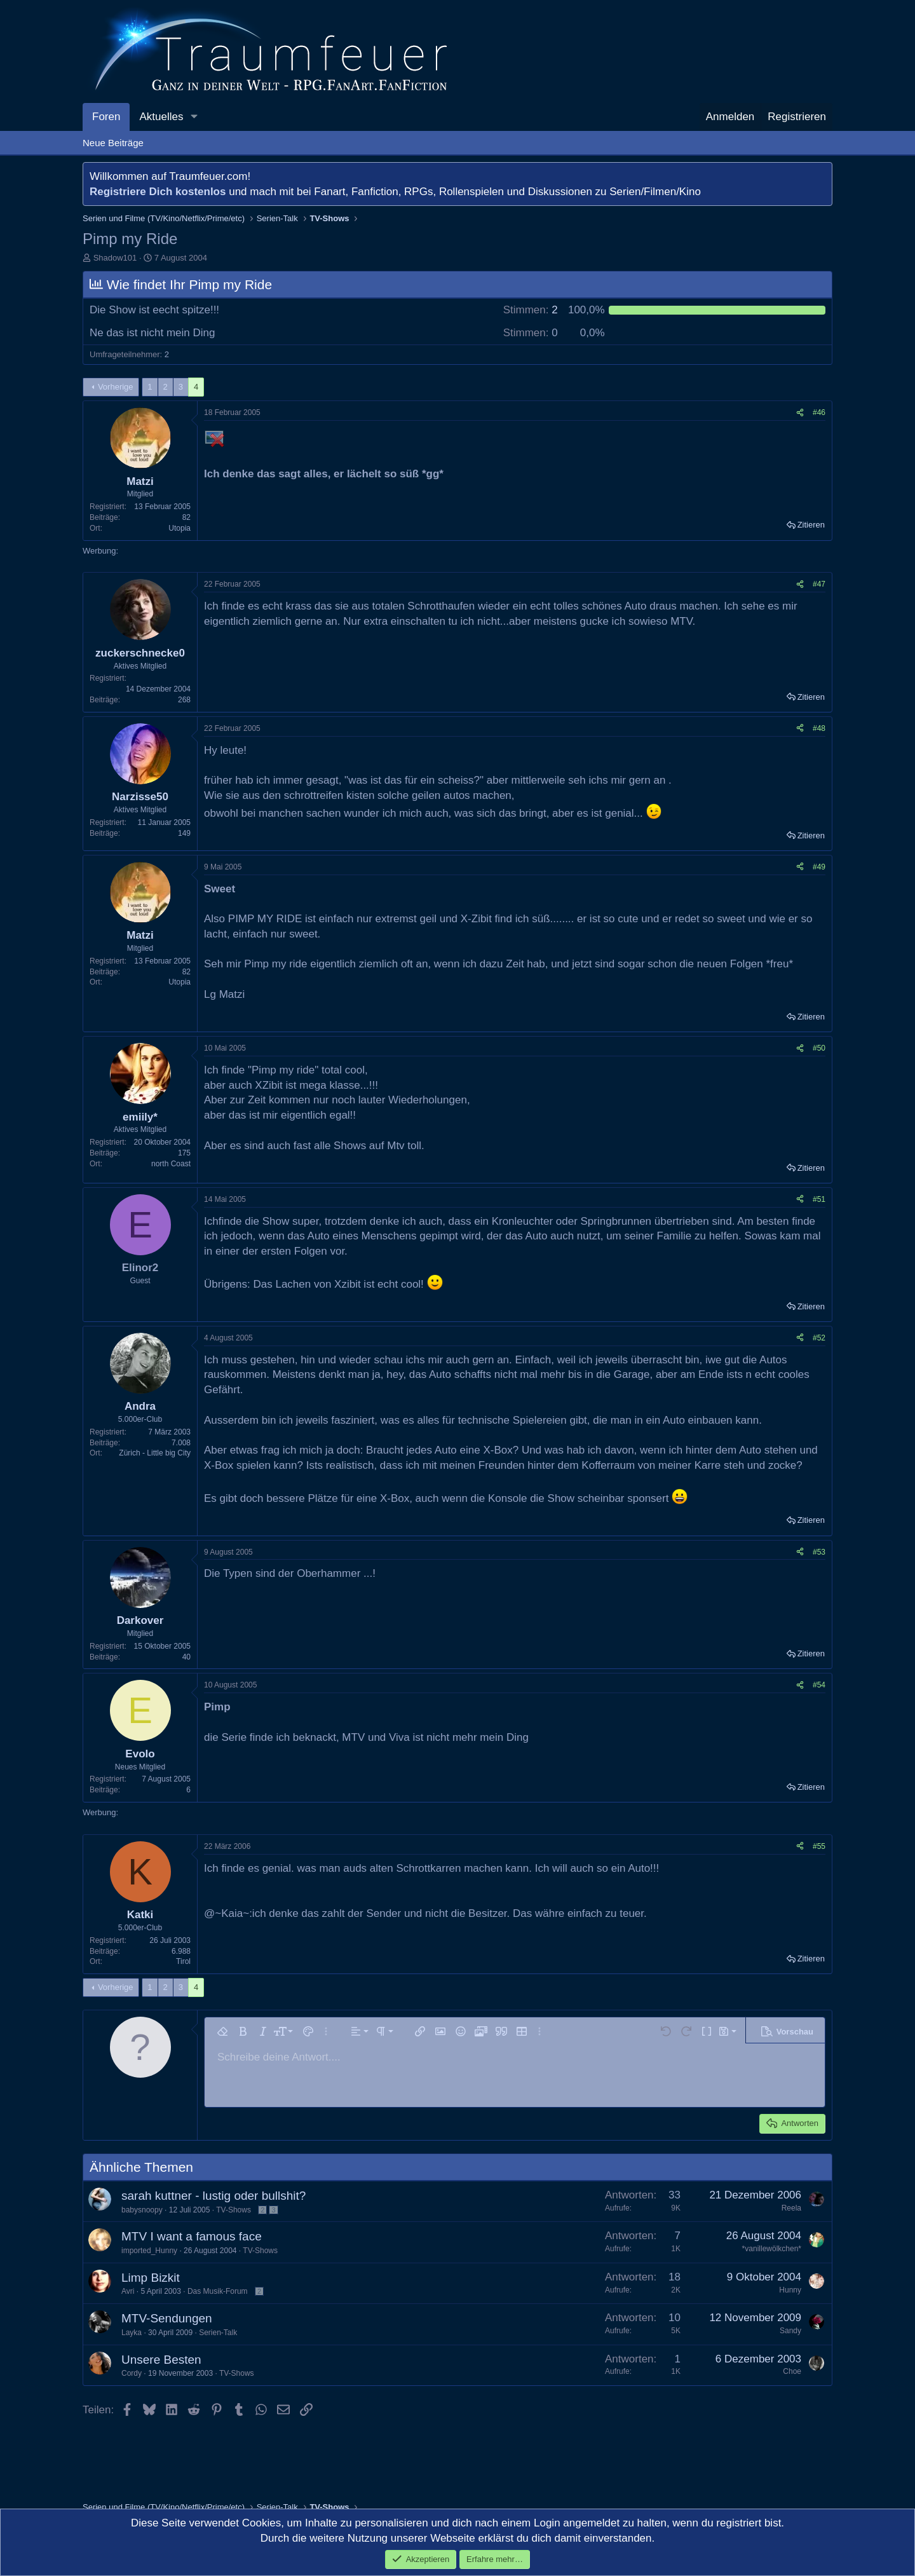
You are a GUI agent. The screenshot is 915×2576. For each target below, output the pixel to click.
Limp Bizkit (150, 2277)
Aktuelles (161, 117)
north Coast (171, 1163)
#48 (819, 728)
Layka (131, 2332)
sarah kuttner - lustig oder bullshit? (213, 2195)
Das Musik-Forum (217, 2291)
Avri (127, 2291)
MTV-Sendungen (166, 2318)
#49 (819, 866)
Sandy (790, 2330)
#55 (819, 1846)
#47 (819, 584)
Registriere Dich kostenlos (158, 192)
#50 (819, 1048)
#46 (819, 412)
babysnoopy (142, 2209)
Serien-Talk (218, 2332)
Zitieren (811, 524)
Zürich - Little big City (155, 1452)
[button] (193, 117)
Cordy (131, 2373)
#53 (819, 1552)
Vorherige (115, 387)
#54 (819, 1684)
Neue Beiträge (113, 142)
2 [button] (530, 310)
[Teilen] (800, 412)
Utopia (179, 528)
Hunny (790, 2290)
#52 (819, 1337)
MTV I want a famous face (191, 2236)
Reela (791, 2208)
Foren (106, 117)
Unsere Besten (161, 2359)
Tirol (183, 1961)
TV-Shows (233, 2209)
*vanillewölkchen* (771, 2248)
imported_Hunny (149, 2250)
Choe (792, 2371)
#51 (819, 1199)
